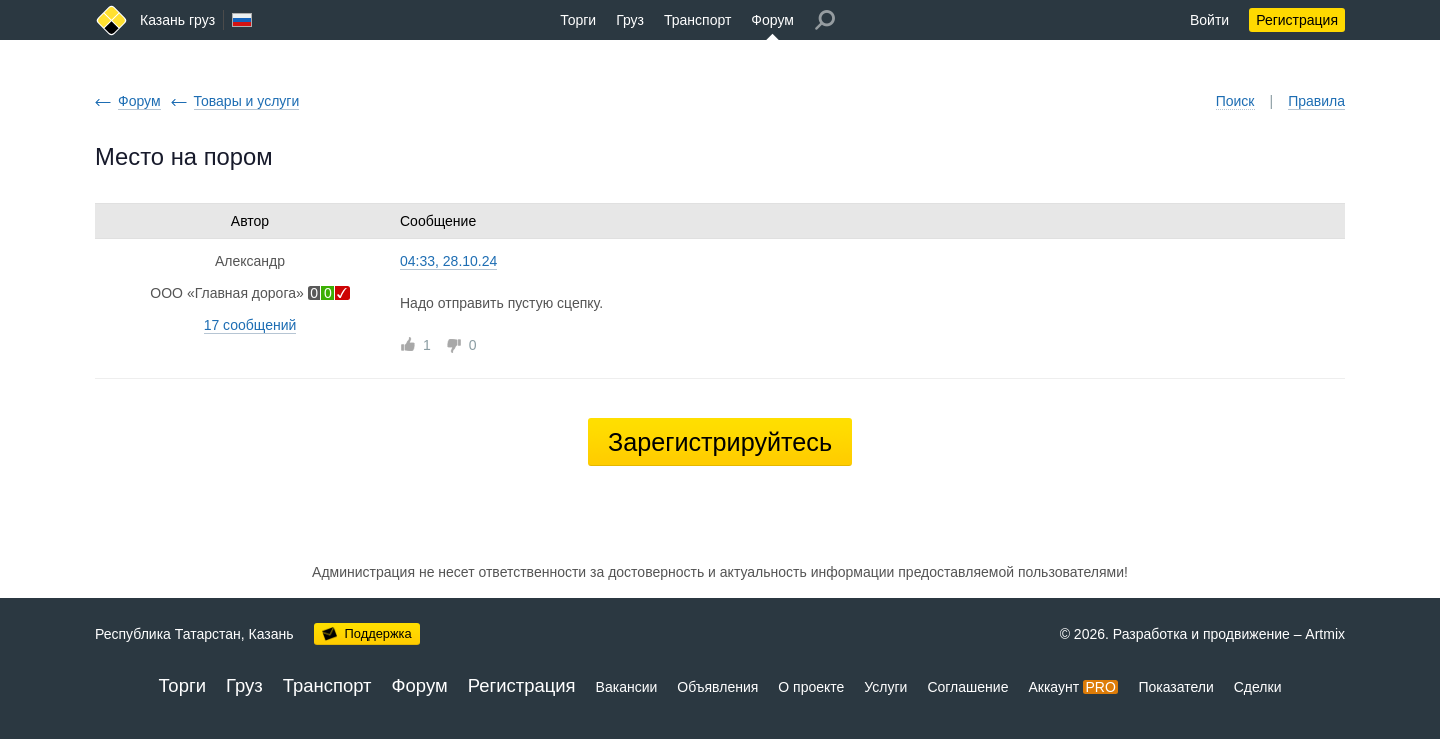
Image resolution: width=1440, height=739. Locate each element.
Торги (578, 20)
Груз (630, 20)
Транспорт (697, 20)
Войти (1209, 20)
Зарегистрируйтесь (720, 442)
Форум (772, 20)
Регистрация (1297, 20)
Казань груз (177, 20)
